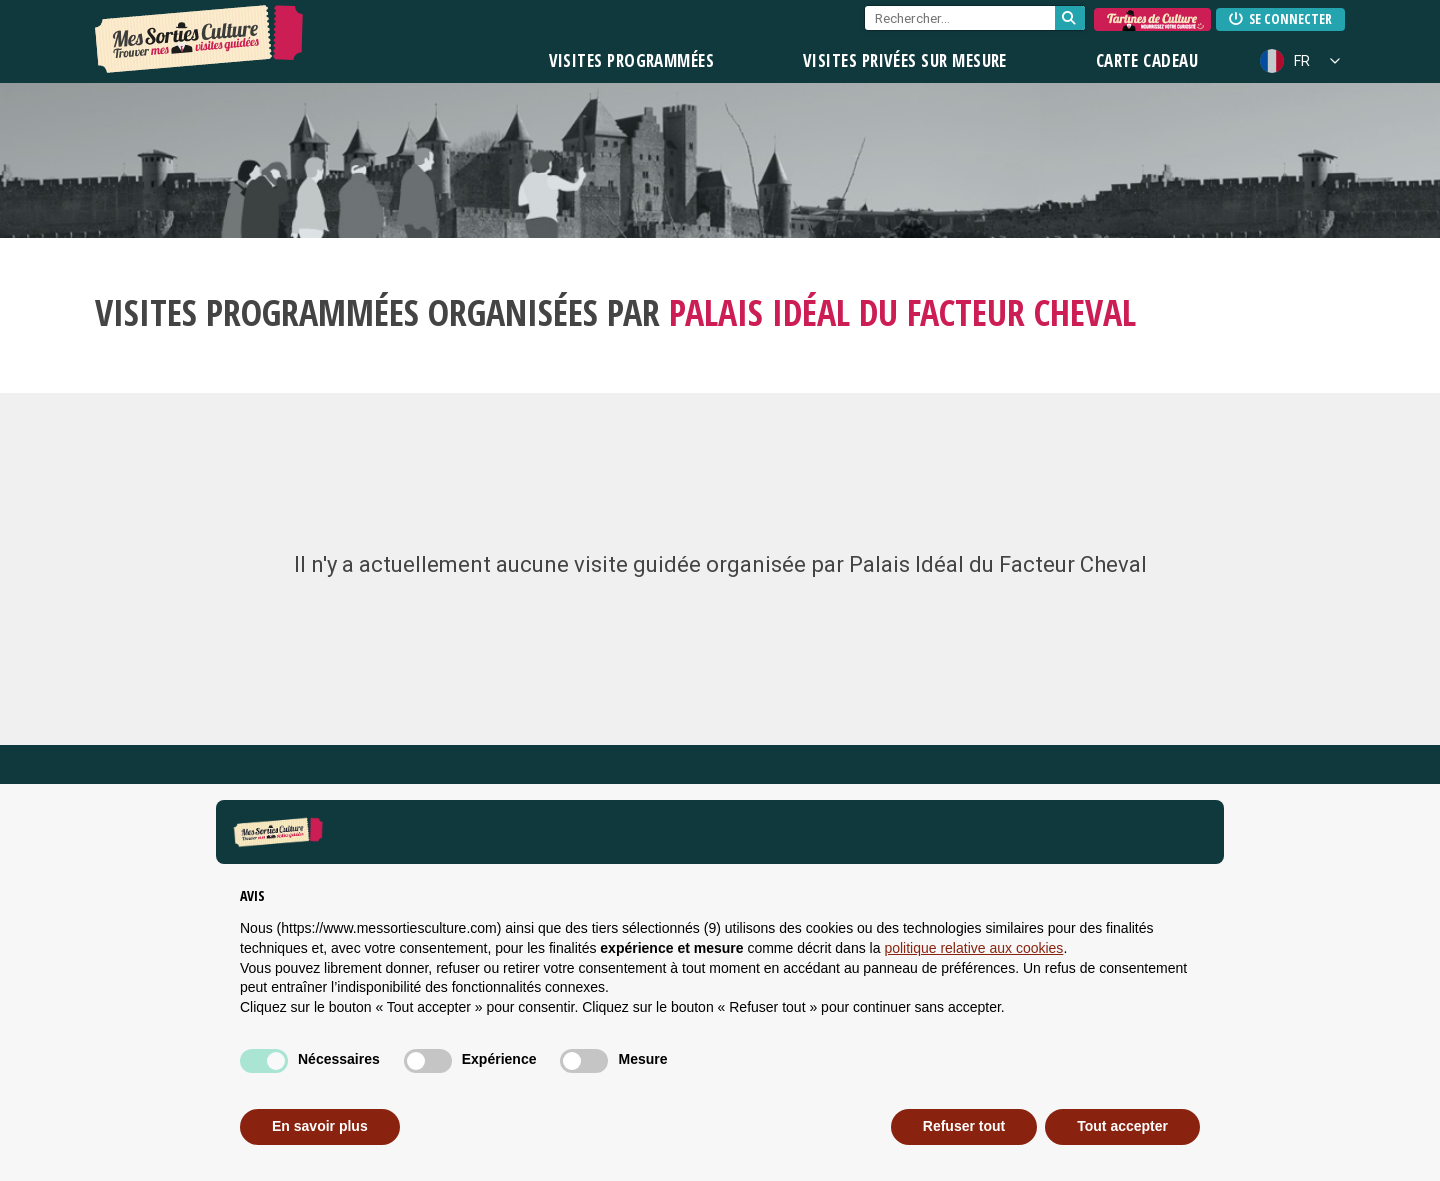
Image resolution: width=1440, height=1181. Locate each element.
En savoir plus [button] (320, 1126)
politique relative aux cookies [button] (973, 948)
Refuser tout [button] (964, 1126)
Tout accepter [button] (1122, 1126)
